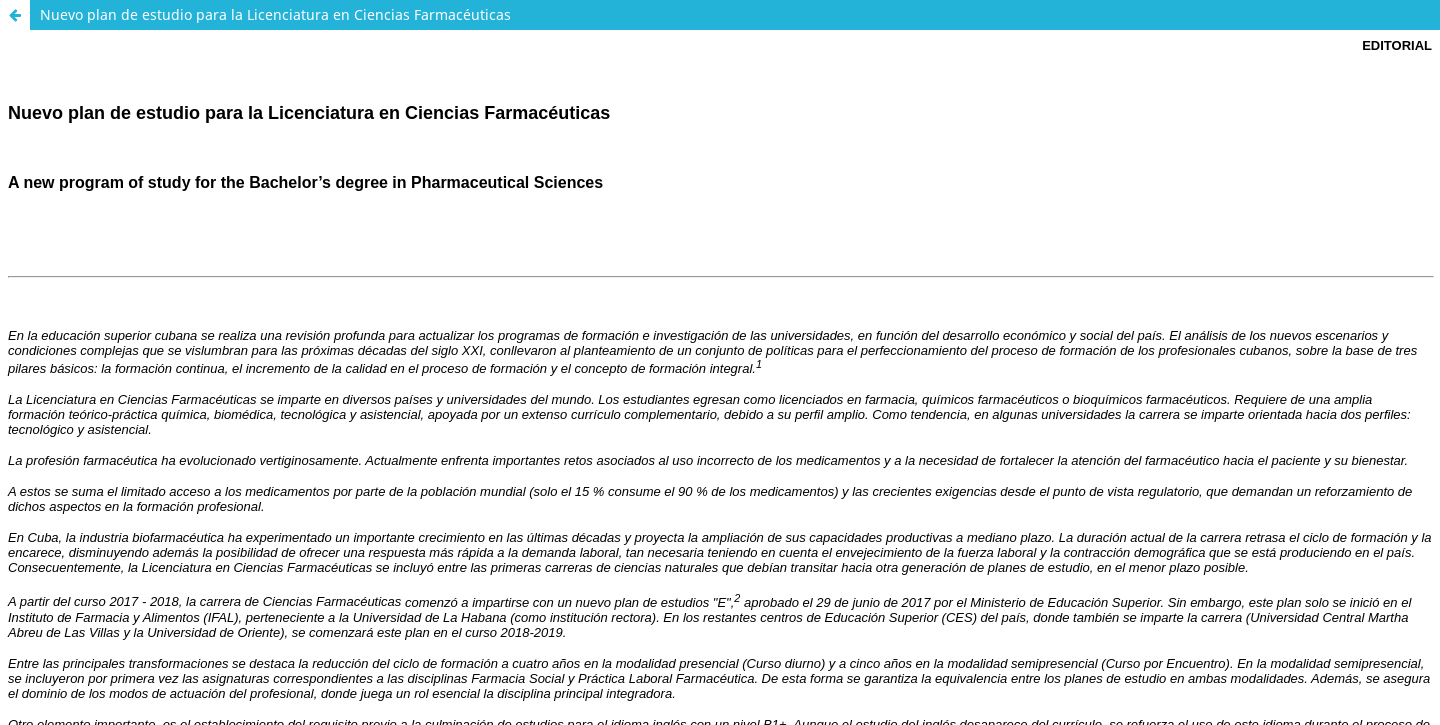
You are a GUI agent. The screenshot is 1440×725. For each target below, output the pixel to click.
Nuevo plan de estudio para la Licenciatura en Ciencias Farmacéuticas (275, 14)
